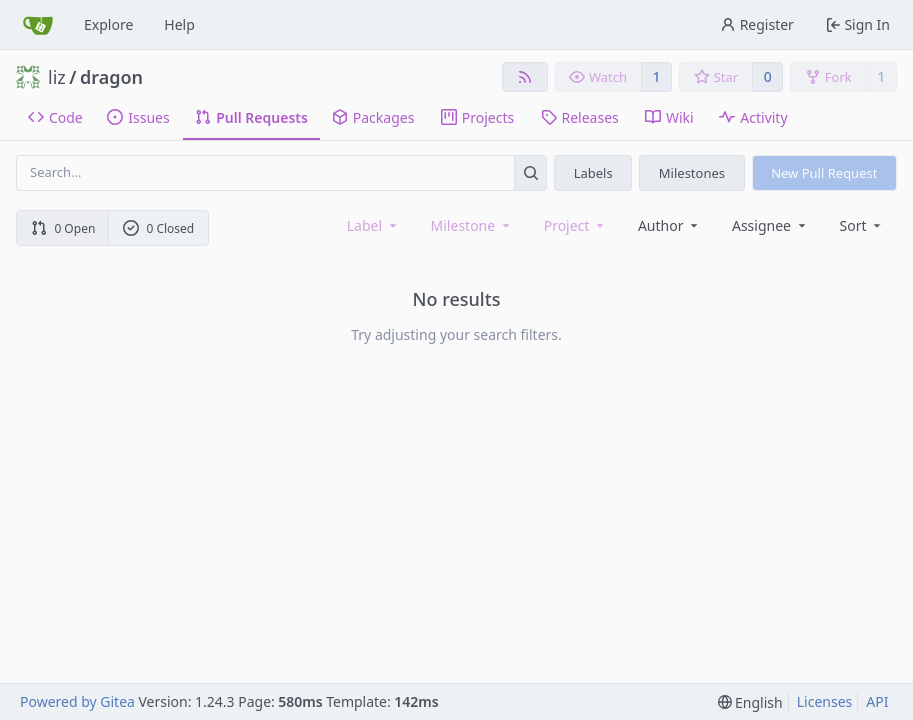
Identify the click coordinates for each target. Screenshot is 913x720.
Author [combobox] (669, 225)
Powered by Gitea (77, 701)
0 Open (63, 228)
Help (179, 24)
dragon (111, 77)
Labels (593, 173)
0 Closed (159, 228)
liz (57, 77)
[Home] (38, 25)
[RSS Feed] (525, 77)
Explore (108, 24)
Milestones (692, 173)
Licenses (825, 701)
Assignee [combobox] (770, 225)
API (877, 701)
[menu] (862, 225)
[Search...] (530, 172)
